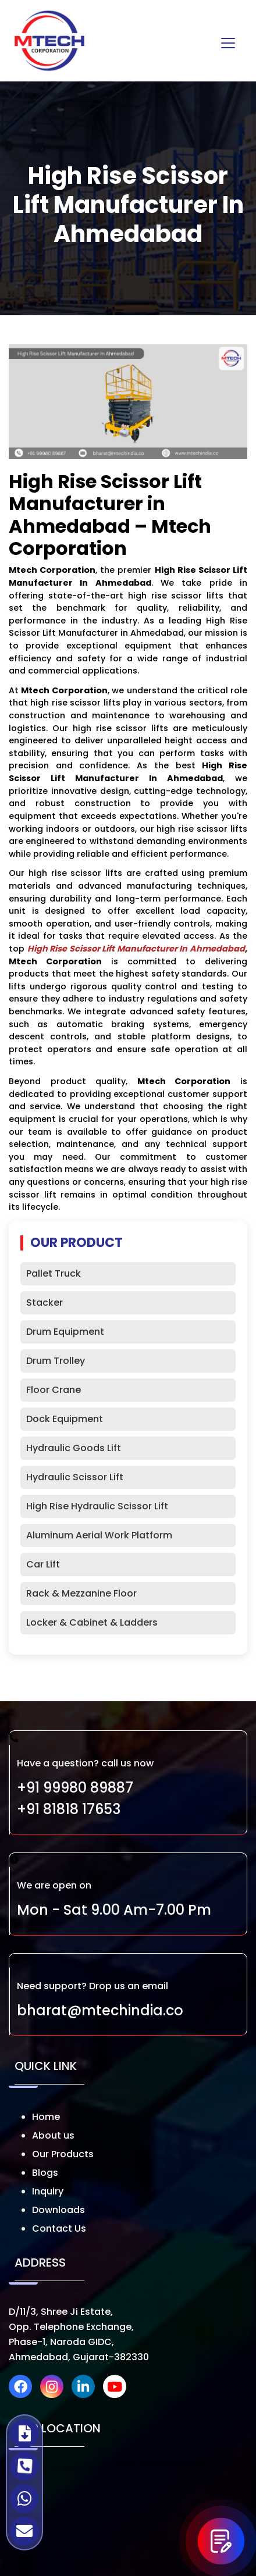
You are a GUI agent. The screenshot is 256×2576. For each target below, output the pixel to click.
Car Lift (43, 1564)
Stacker (44, 1302)
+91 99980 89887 (75, 1787)
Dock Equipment (64, 1419)
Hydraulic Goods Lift (73, 1448)
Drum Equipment (65, 1331)
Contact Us (59, 2228)
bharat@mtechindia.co (100, 2010)
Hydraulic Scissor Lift (74, 1477)
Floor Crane (53, 1389)
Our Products (63, 2154)
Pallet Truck (53, 1273)
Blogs (45, 2172)
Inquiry (47, 2191)
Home (46, 2116)
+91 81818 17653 (68, 1809)
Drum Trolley (55, 1360)
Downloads (58, 2210)
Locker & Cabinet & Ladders (92, 1622)
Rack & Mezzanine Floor (81, 1593)
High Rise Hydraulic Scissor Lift (97, 1506)
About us (53, 2135)
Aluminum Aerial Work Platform (99, 1535)
